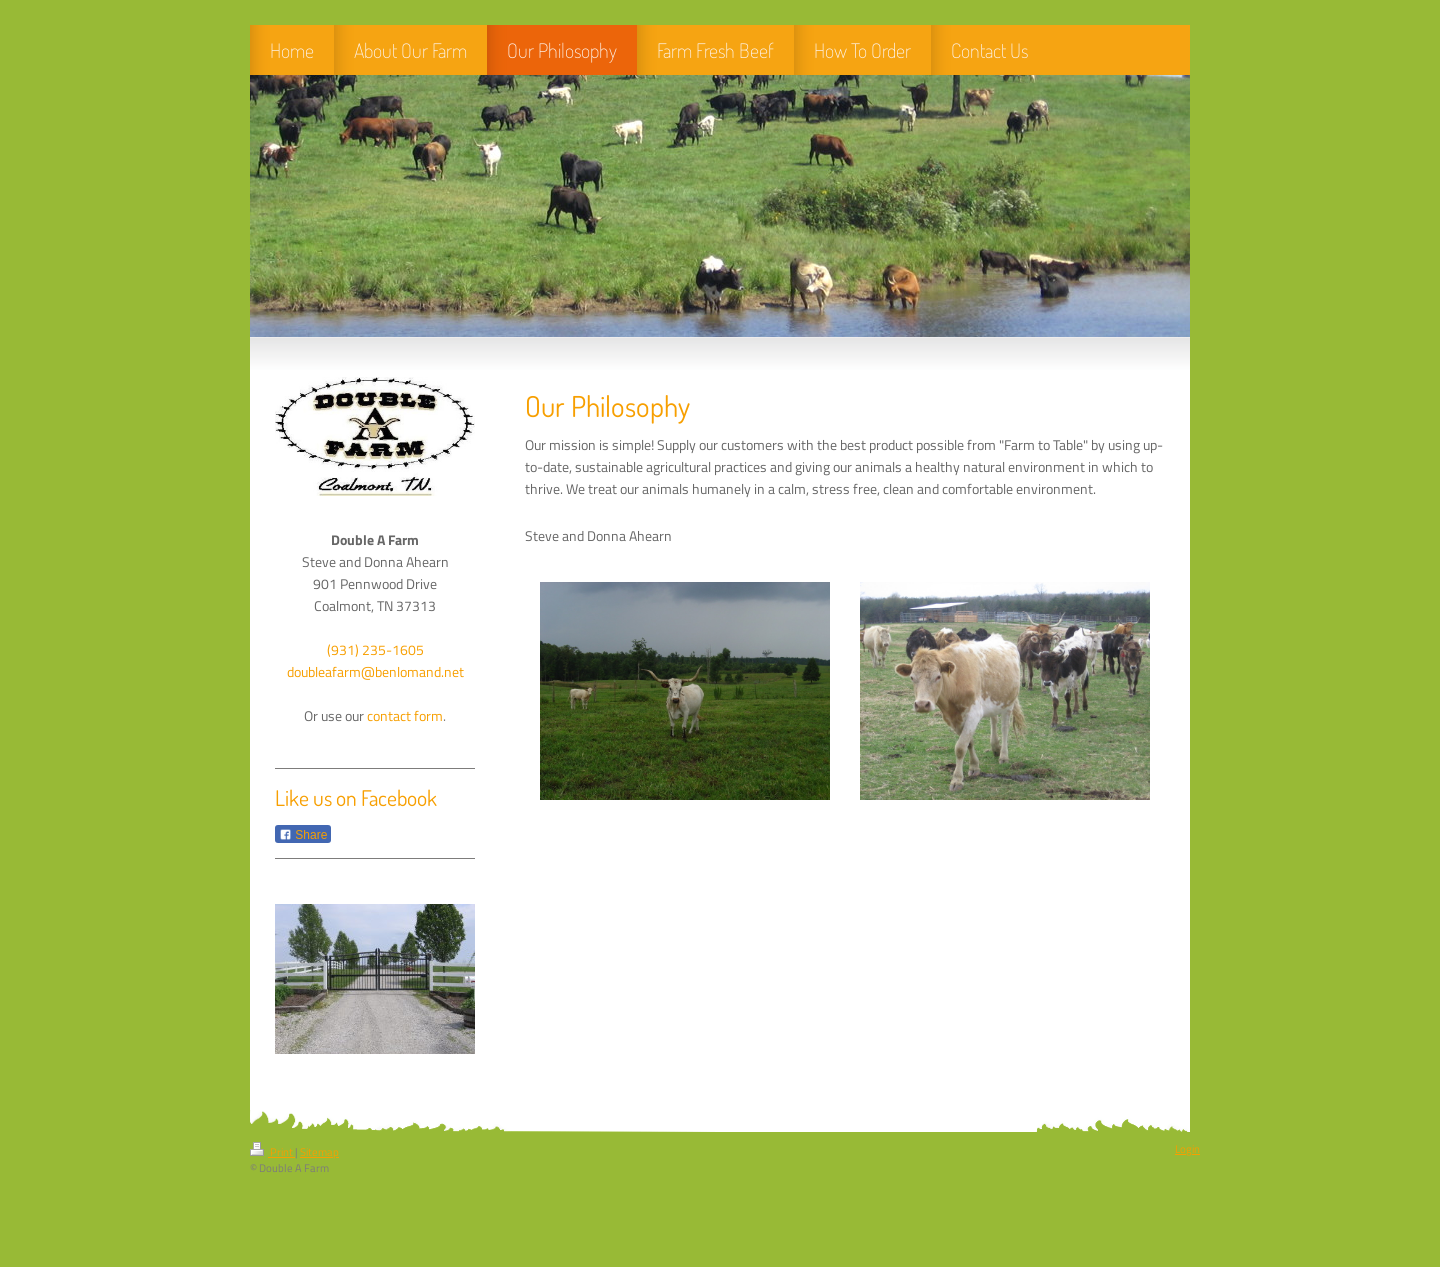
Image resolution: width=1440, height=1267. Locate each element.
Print (272, 1152)
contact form (405, 716)
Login (1187, 1149)
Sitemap (319, 1152)
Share (303, 835)
